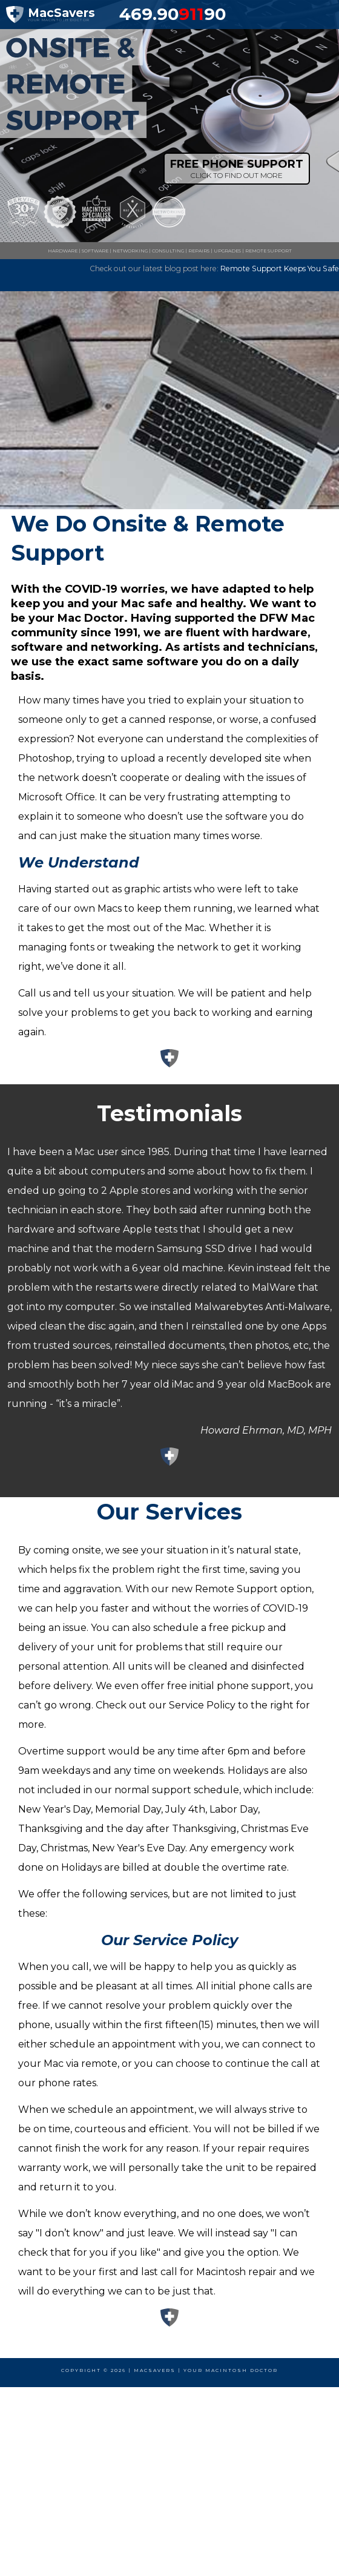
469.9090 (172, 14)
